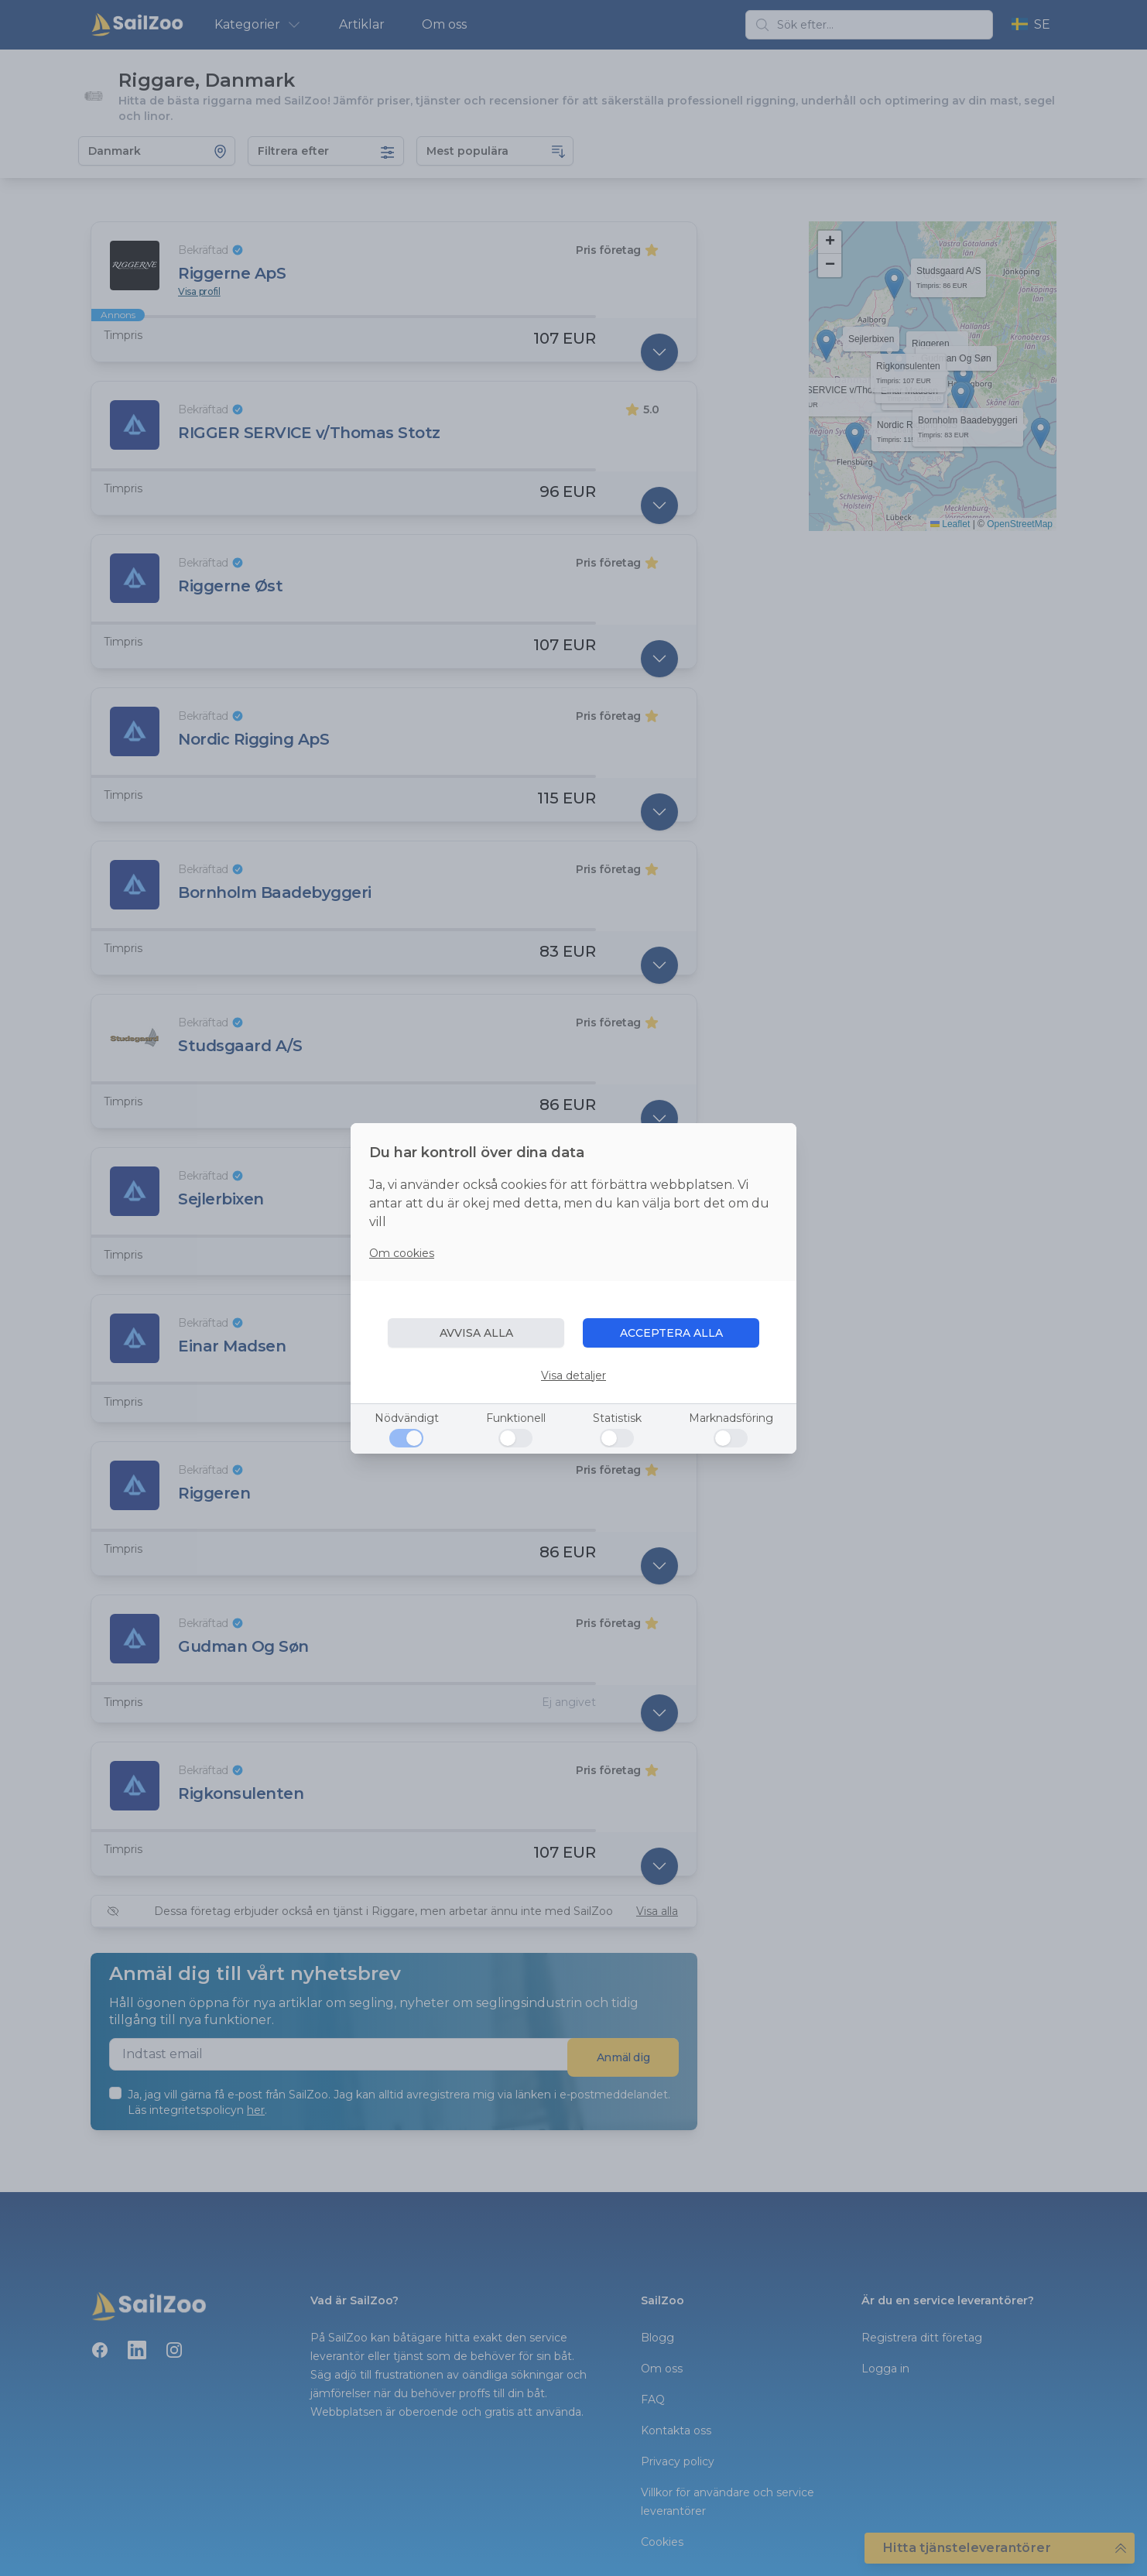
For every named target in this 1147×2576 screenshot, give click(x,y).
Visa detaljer (573, 1375)
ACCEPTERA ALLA (671, 1333)
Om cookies (401, 1253)
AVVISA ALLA (476, 1333)
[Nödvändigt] (406, 1438)
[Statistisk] (617, 1438)
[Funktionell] (515, 1438)
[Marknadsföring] (731, 1438)
